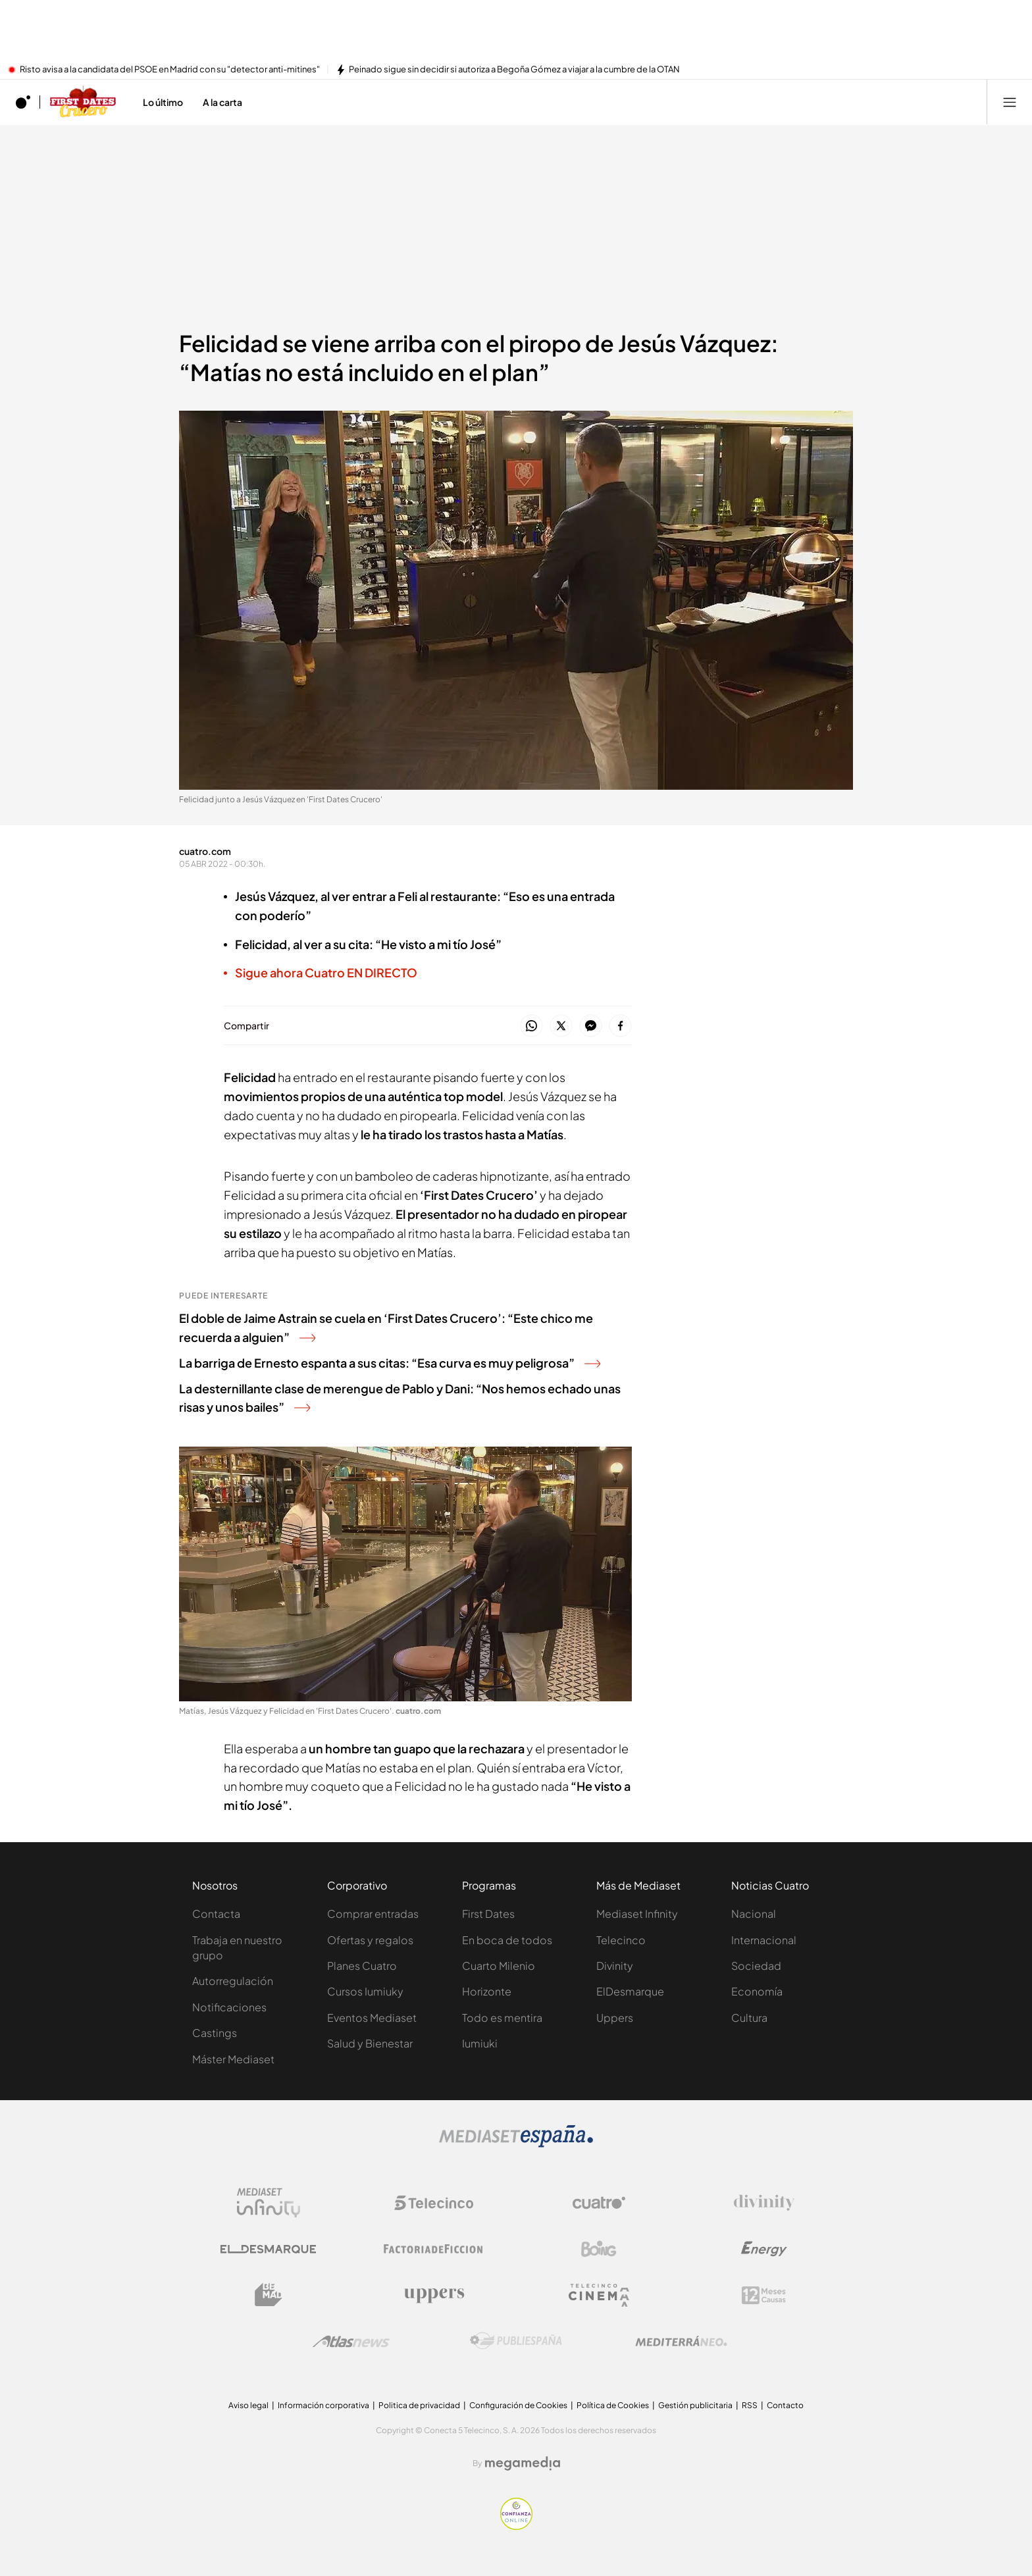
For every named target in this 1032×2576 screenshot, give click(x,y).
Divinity (614, 1965)
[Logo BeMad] (268, 2295)
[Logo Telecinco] (433, 2202)
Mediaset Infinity (637, 1913)
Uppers (614, 2017)
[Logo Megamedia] (522, 2463)
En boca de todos (507, 1940)
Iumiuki (480, 2043)
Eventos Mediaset (372, 2017)
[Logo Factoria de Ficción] (434, 2248)
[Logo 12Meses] (764, 2295)
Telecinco (621, 1940)
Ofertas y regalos (370, 1940)
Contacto (785, 2405)
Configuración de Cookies (518, 2405)
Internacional (763, 1940)
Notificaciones (229, 2007)
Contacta (216, 1913)
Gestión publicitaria (695, 2405)
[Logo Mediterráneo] (681, 2341)
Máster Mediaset (233, 2059)
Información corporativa (323, 2405)
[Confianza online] (516, 2526)
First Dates (488, 1913)
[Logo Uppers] (433, 2295)
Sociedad (756, 1965)
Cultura (749, 2017)
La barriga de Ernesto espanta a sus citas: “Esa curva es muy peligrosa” (389, 1362)
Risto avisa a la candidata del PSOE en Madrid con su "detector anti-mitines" (170, 69)
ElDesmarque (630, 1991)
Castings (214, 2033)
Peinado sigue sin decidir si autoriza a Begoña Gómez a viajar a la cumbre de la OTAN (514, 69)
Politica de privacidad (419, 2405)
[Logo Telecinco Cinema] (599, 2295)
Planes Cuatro (362, 1965)
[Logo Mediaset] (516, 2143)
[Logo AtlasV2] (351, 2341)
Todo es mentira (502, 2017)
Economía (757, 1991)
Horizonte (486, 1991)
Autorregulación (232, 1981)
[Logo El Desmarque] (268, 2249)
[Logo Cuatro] (599, 2202)
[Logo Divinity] (764, 2202)
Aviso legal (248, 2405)
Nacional (753, 1913)
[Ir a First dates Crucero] (82, 102)
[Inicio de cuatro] (23, 102)
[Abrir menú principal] (1009, 102)
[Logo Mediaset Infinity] (268, 2202)
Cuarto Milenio (498, 1965)
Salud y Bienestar (370, 2043)
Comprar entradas (373, 1913)
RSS (750, 2405)
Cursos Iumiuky (365, 1991)
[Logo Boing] (599, 2248)
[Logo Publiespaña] (516, 2341)
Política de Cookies (613, 2405)
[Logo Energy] (764, 2248)
